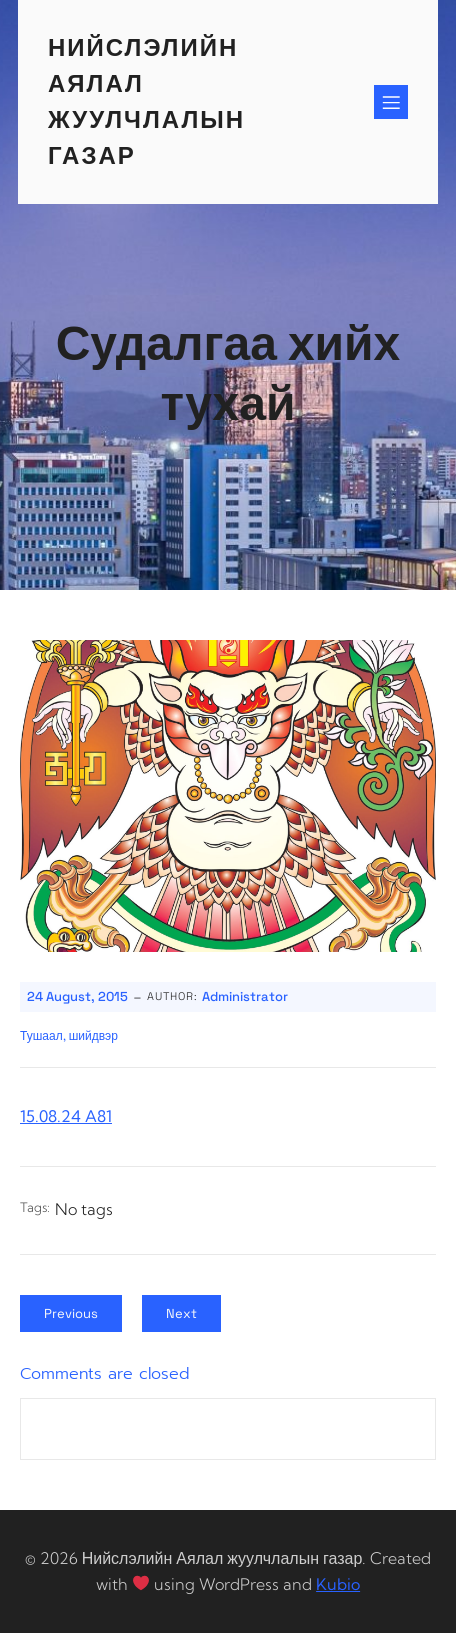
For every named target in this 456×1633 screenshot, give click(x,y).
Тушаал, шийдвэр (69, 1036)
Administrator (245, 996)
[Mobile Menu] (391, 102)
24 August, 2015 (77, 996)
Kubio (338, 1584)
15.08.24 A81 (66, 1116)
